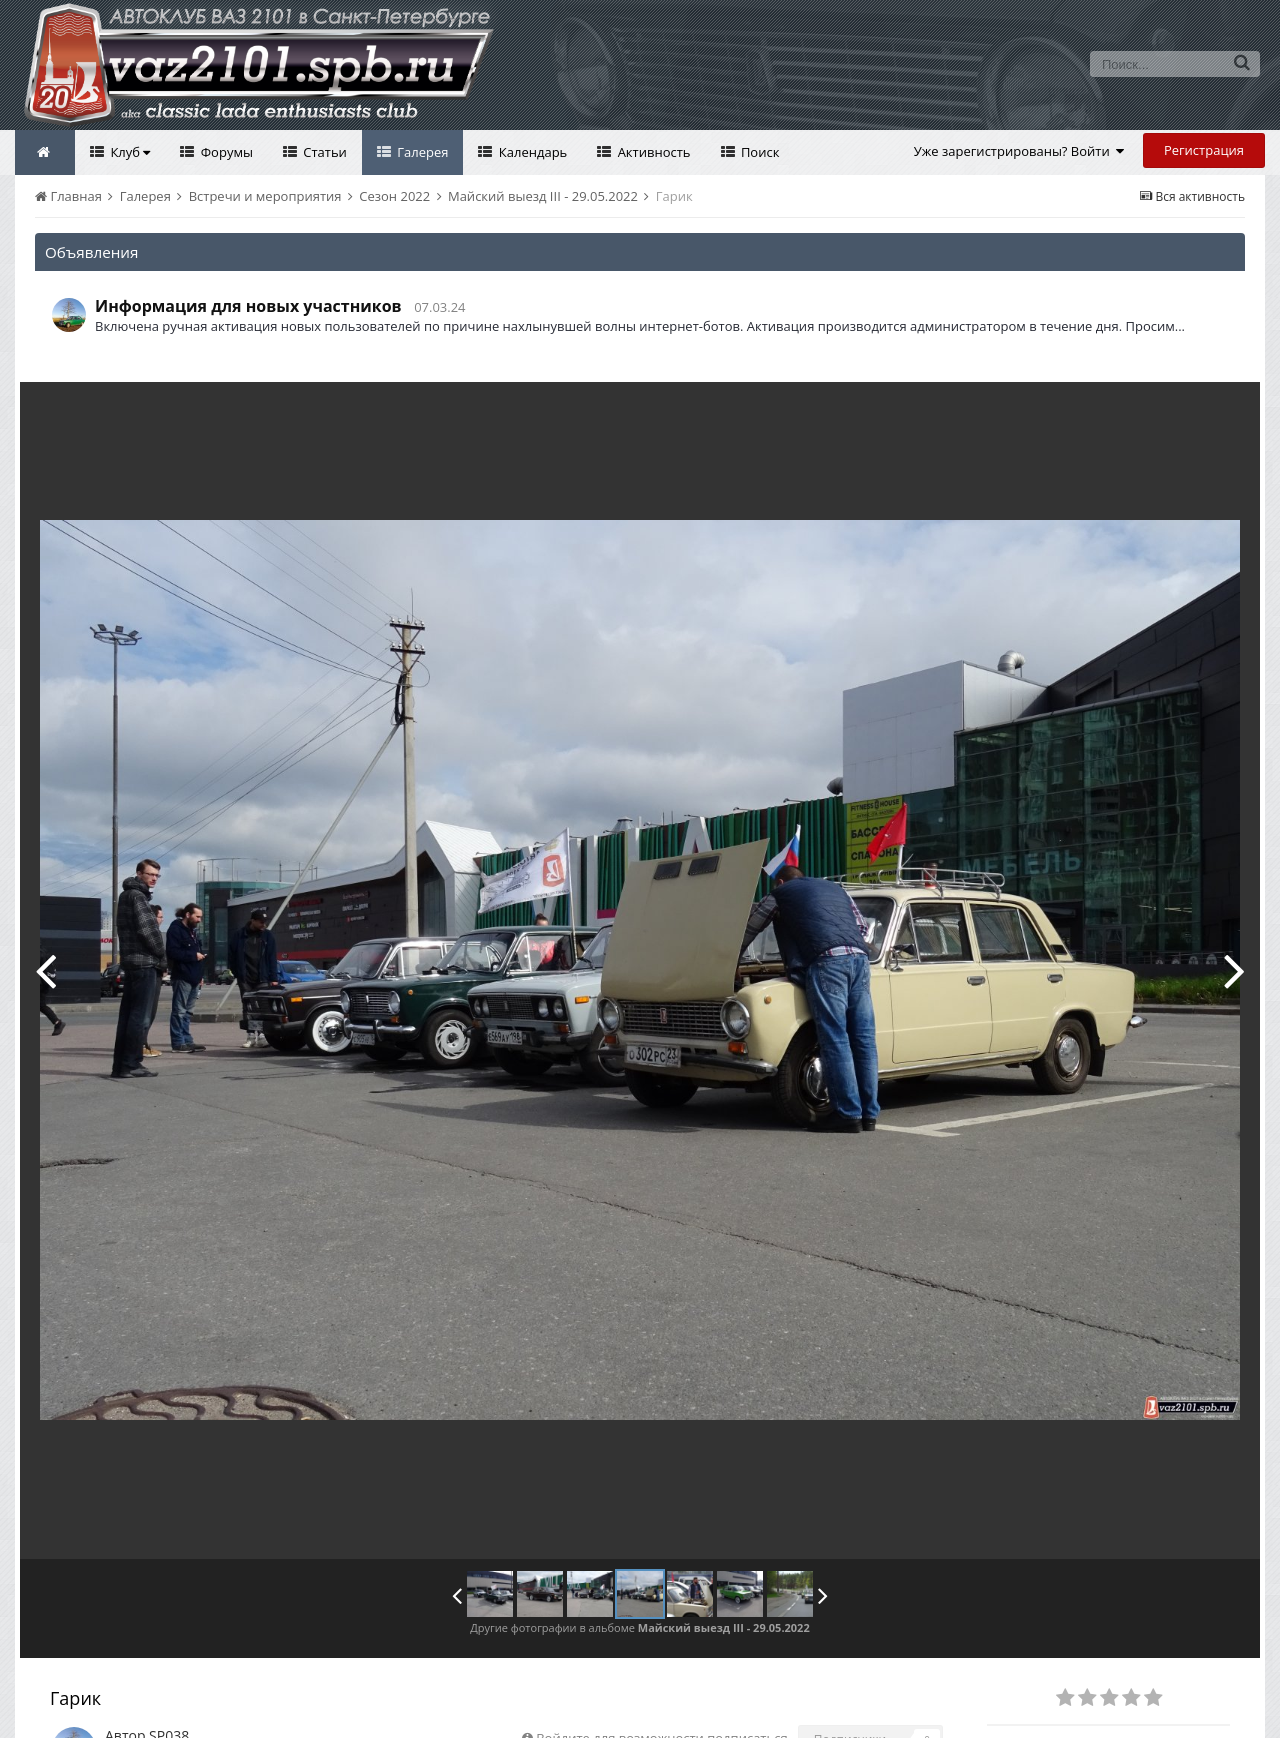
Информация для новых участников (248, 306)
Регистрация (1204, 150)
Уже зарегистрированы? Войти (1019, 151)
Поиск (759, 152)
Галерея (421, 152)
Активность (652, 152)
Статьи (323, 152)
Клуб (128, 152)
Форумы (225, 152)
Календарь (531, 152)
